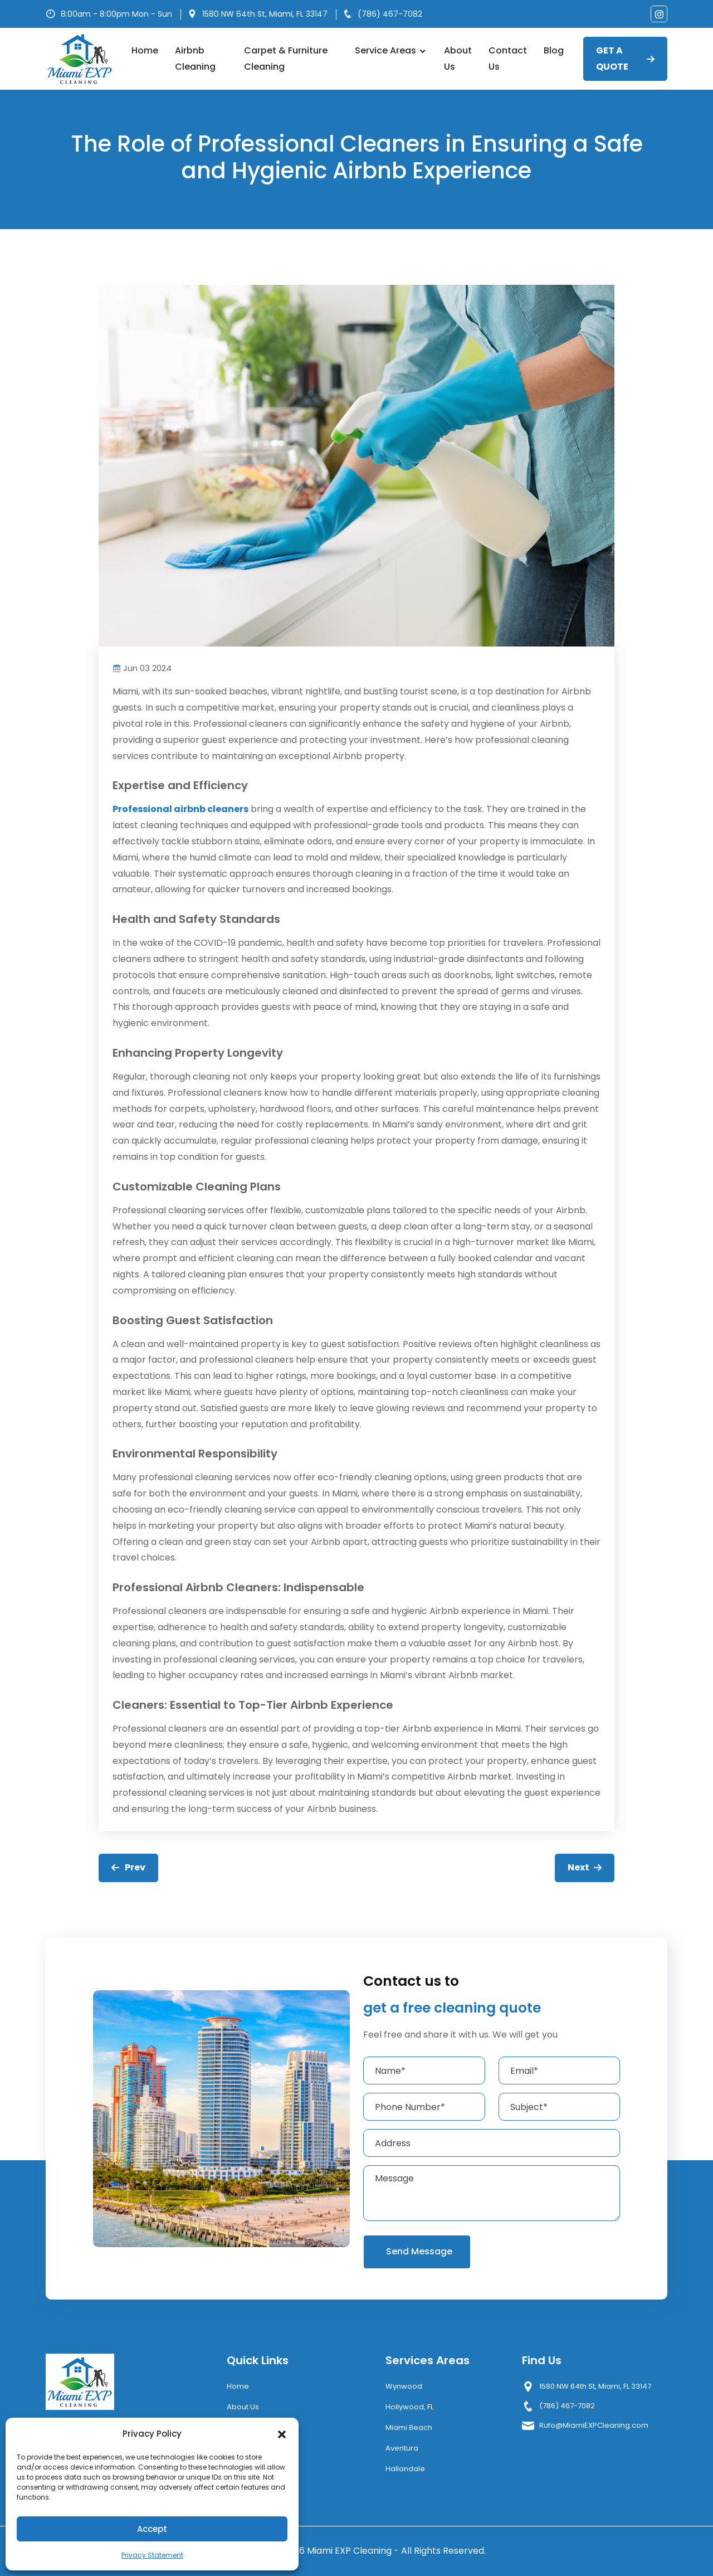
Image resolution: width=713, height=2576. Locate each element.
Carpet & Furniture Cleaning (286, 58)
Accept (152, 2529)
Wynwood (403, 2386)
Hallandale (405, 2468)
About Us (458, 58)
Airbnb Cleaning (195, 58)
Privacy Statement (152, 2555)
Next (585, 1867)
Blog (554, 50)
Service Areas (391, 50)
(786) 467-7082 (390, 14)
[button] (281, 2433)
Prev (128, 1867)
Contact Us (508, 58)
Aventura (401, 2448)
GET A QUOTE (625, 58)
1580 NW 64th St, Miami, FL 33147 (265, 14)
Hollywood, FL (409, 2407)
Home (144, 50)
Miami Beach (408, 2427)
